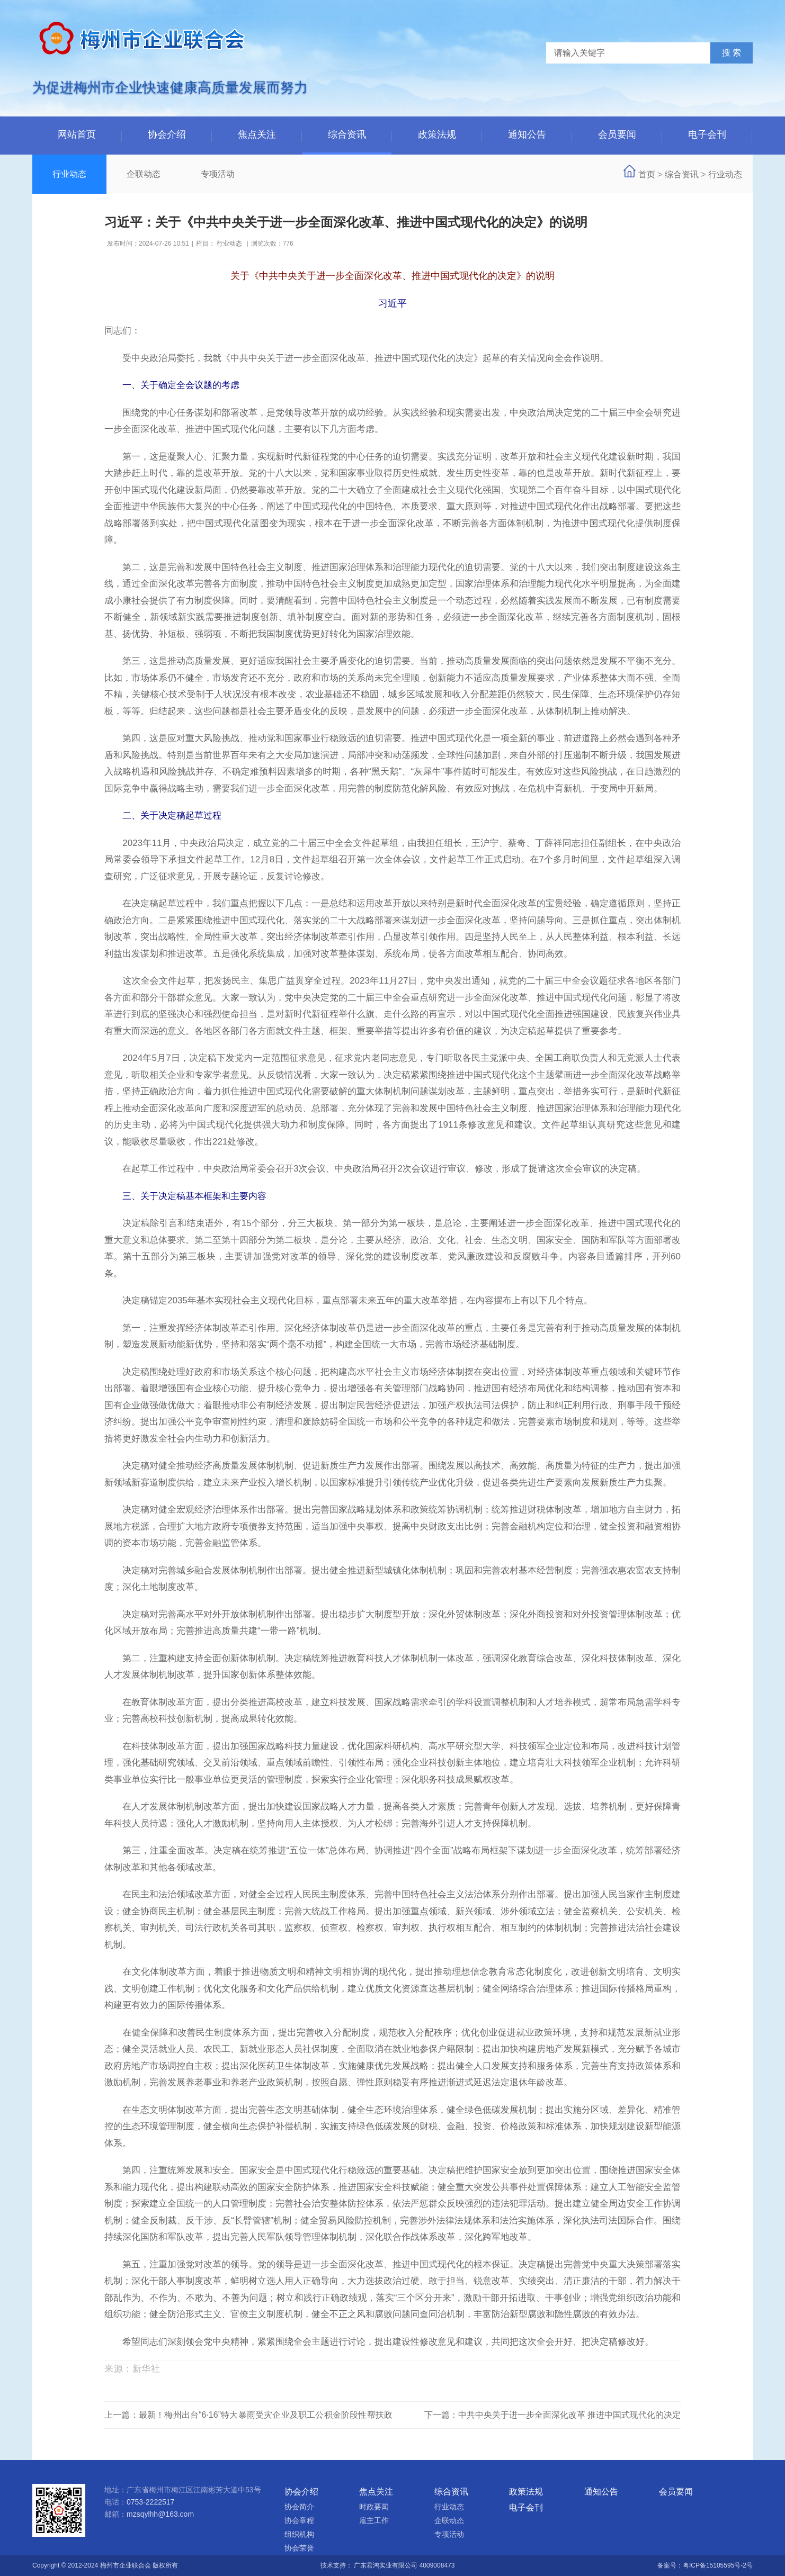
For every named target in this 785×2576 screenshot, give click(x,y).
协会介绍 (167, 134)
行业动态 (69, 173)
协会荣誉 (299, 2548)
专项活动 (218, 173)
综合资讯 (347, 134)
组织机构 (299, 2534)
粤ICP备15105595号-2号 (718, 2565)
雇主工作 (374, 2520)
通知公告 (527, 134)
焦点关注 (257, 134)
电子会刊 (707, 134)
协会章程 (299, 2520)
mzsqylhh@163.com (160, 2514)
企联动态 (143, 173)
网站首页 (77, 134)
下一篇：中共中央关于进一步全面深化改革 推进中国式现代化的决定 (552, 2414)
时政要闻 (374, 2506)
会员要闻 (617, 134)
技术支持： (337, 2565)
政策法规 (437, 134)
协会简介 (299, 2506)
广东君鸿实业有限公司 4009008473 (404, 2565)
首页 (646, 174)
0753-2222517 (150, 2502)
